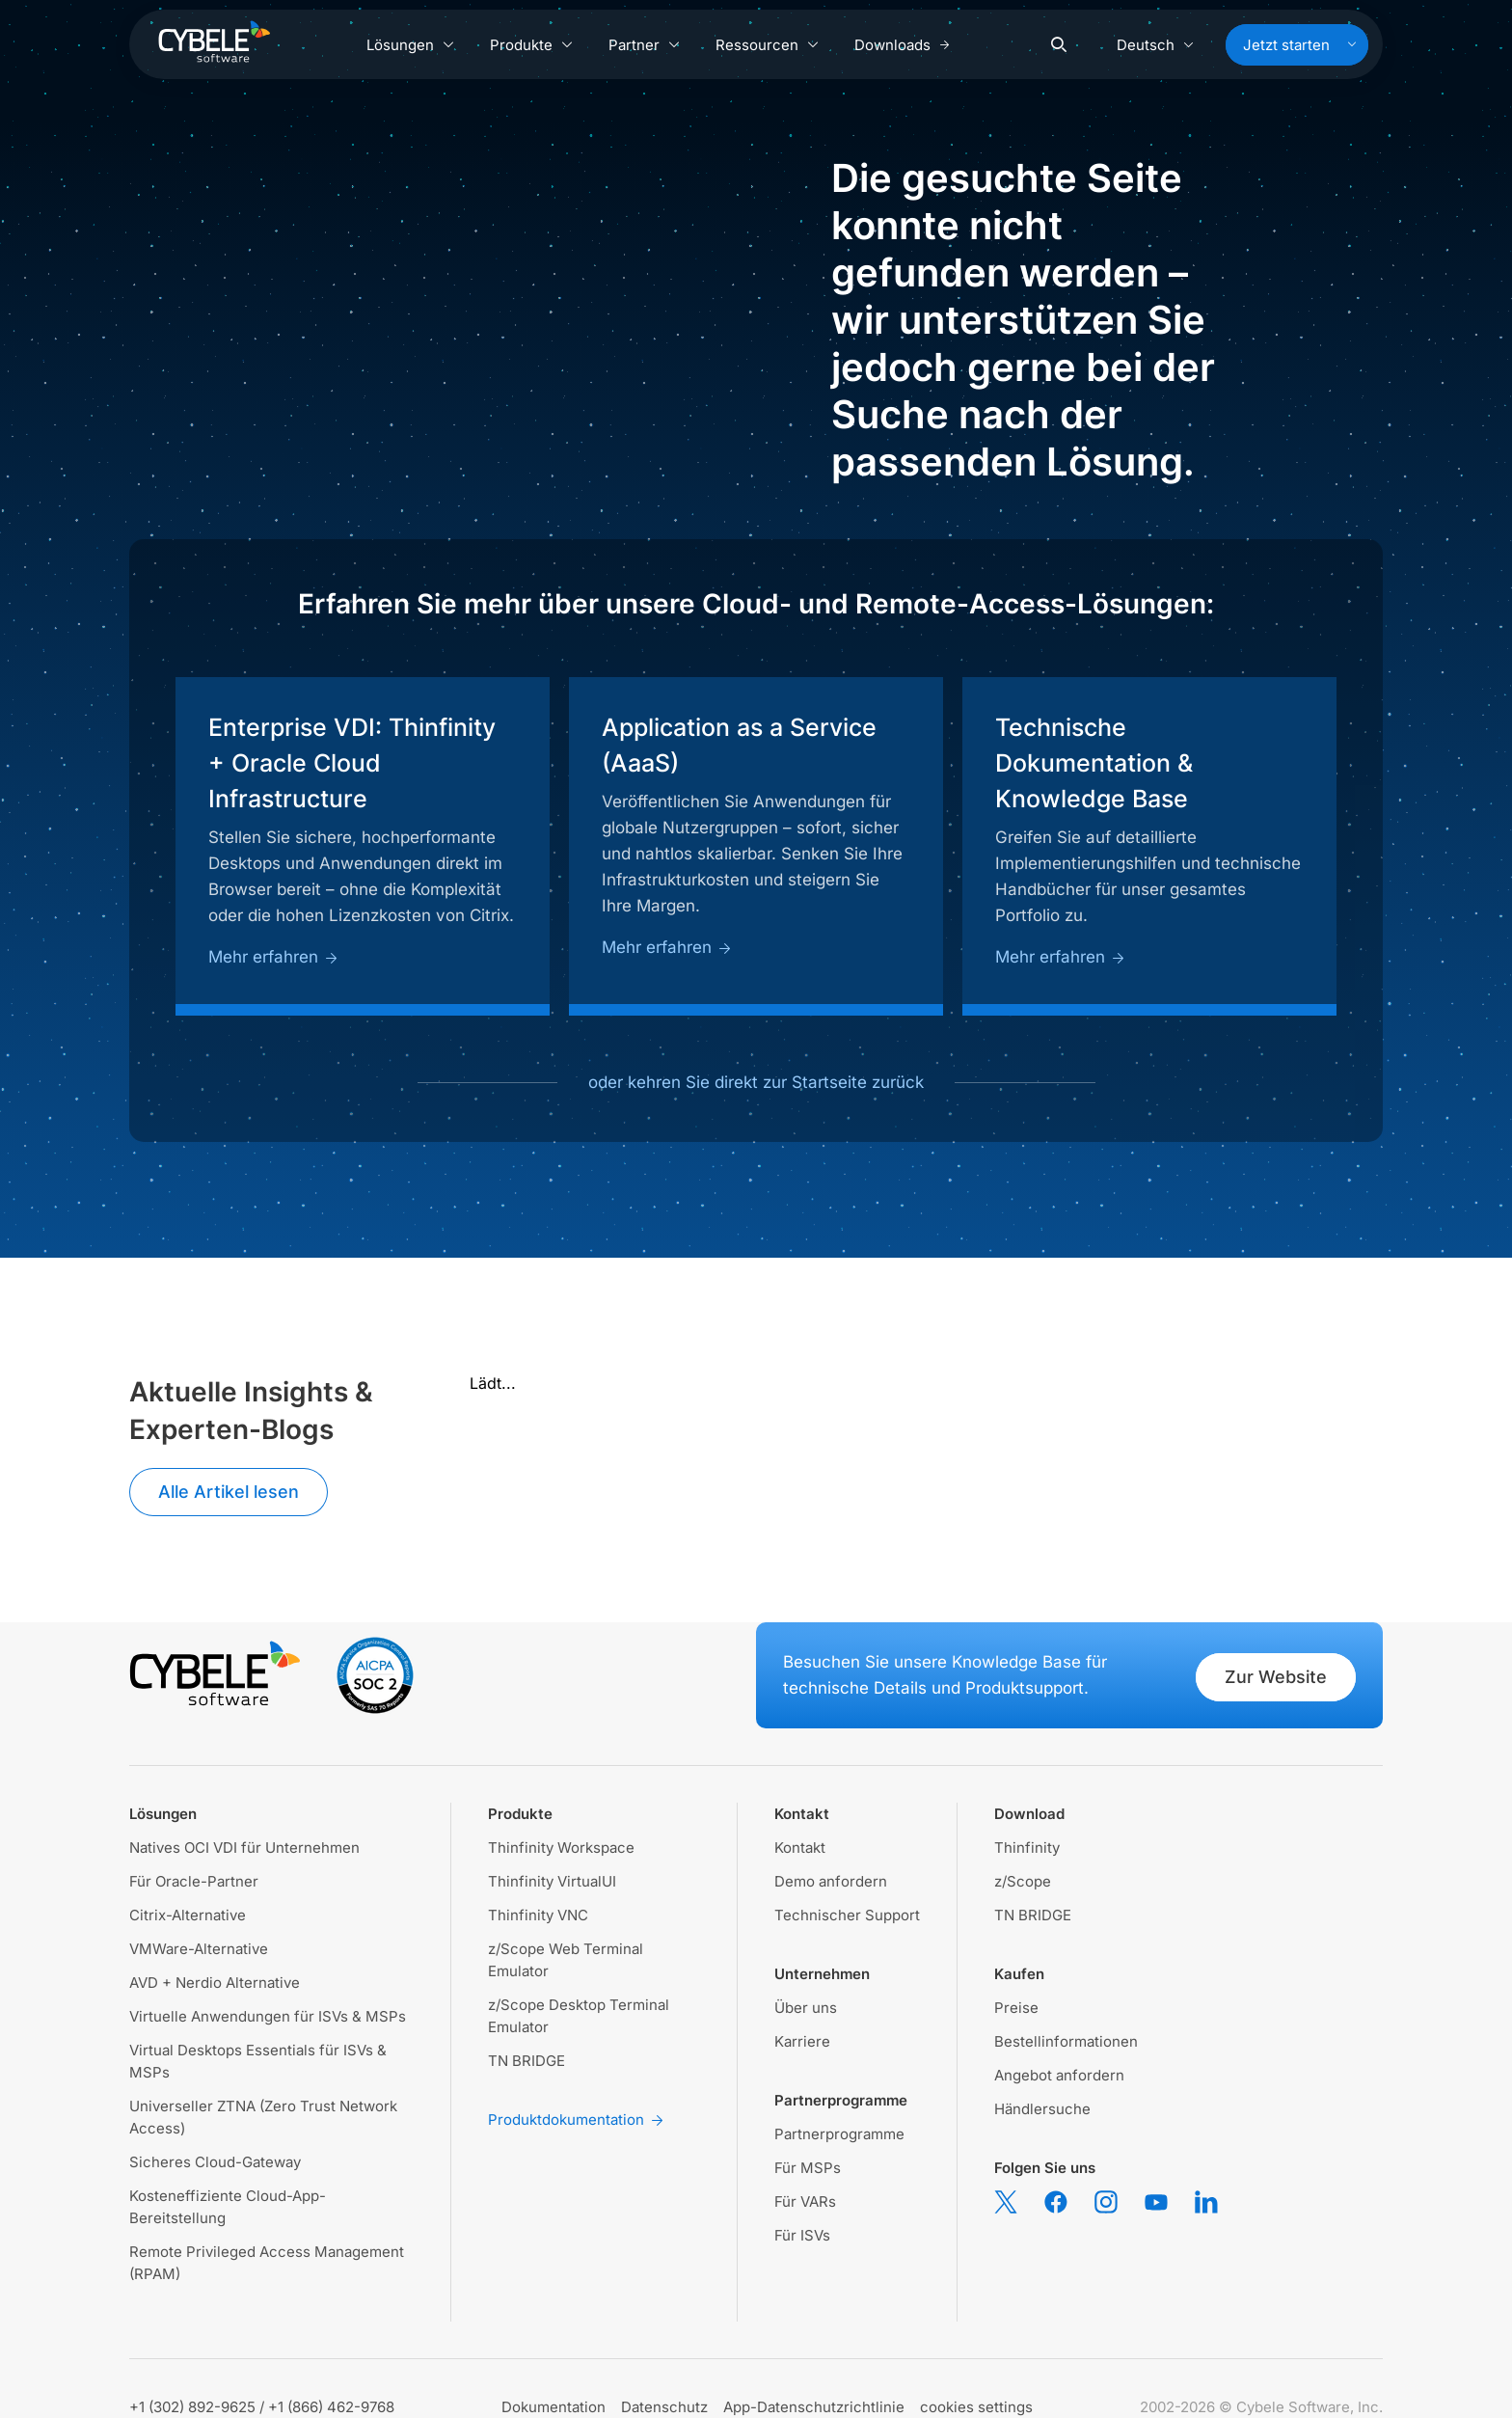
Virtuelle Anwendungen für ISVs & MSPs (267, 2016)
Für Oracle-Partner (193, 1881)
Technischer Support (847, 1915)
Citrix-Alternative (187, 1915)
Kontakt (799, 1847)
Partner (644, 45)
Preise (1016, 2007)
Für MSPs (807, 2168)
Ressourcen (768, 45)
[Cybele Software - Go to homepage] (214, 41)
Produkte (532, 45)
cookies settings (976, 2407)
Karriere (802, 2041)
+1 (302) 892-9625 (192, 2407)
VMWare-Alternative (198, 1949)
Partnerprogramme (839, 2134)
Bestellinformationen (1066, 2041)
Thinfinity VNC (538, 1915)
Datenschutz (664, 2407)
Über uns (805, 2007)
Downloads (902, 45)
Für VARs (805, 2201)
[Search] (1058, 45)
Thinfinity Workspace (561, 1847)
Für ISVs (802, 2235)
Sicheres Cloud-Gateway (215, 2162)
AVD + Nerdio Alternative (214, 1982)
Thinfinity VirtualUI (552, 1881)
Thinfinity (1027, 1847)
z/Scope (1022, 1881)
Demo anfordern (830, 1881)
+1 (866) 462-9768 (331, 2407)
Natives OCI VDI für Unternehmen (244, 1847)
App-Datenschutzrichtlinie (813, 2407)
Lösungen (410, 45)
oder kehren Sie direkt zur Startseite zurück (756, 1082)
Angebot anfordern (1059, 2075)
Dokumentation (553, 2407)
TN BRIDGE (526, 2060)
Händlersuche (1042, 2109)
